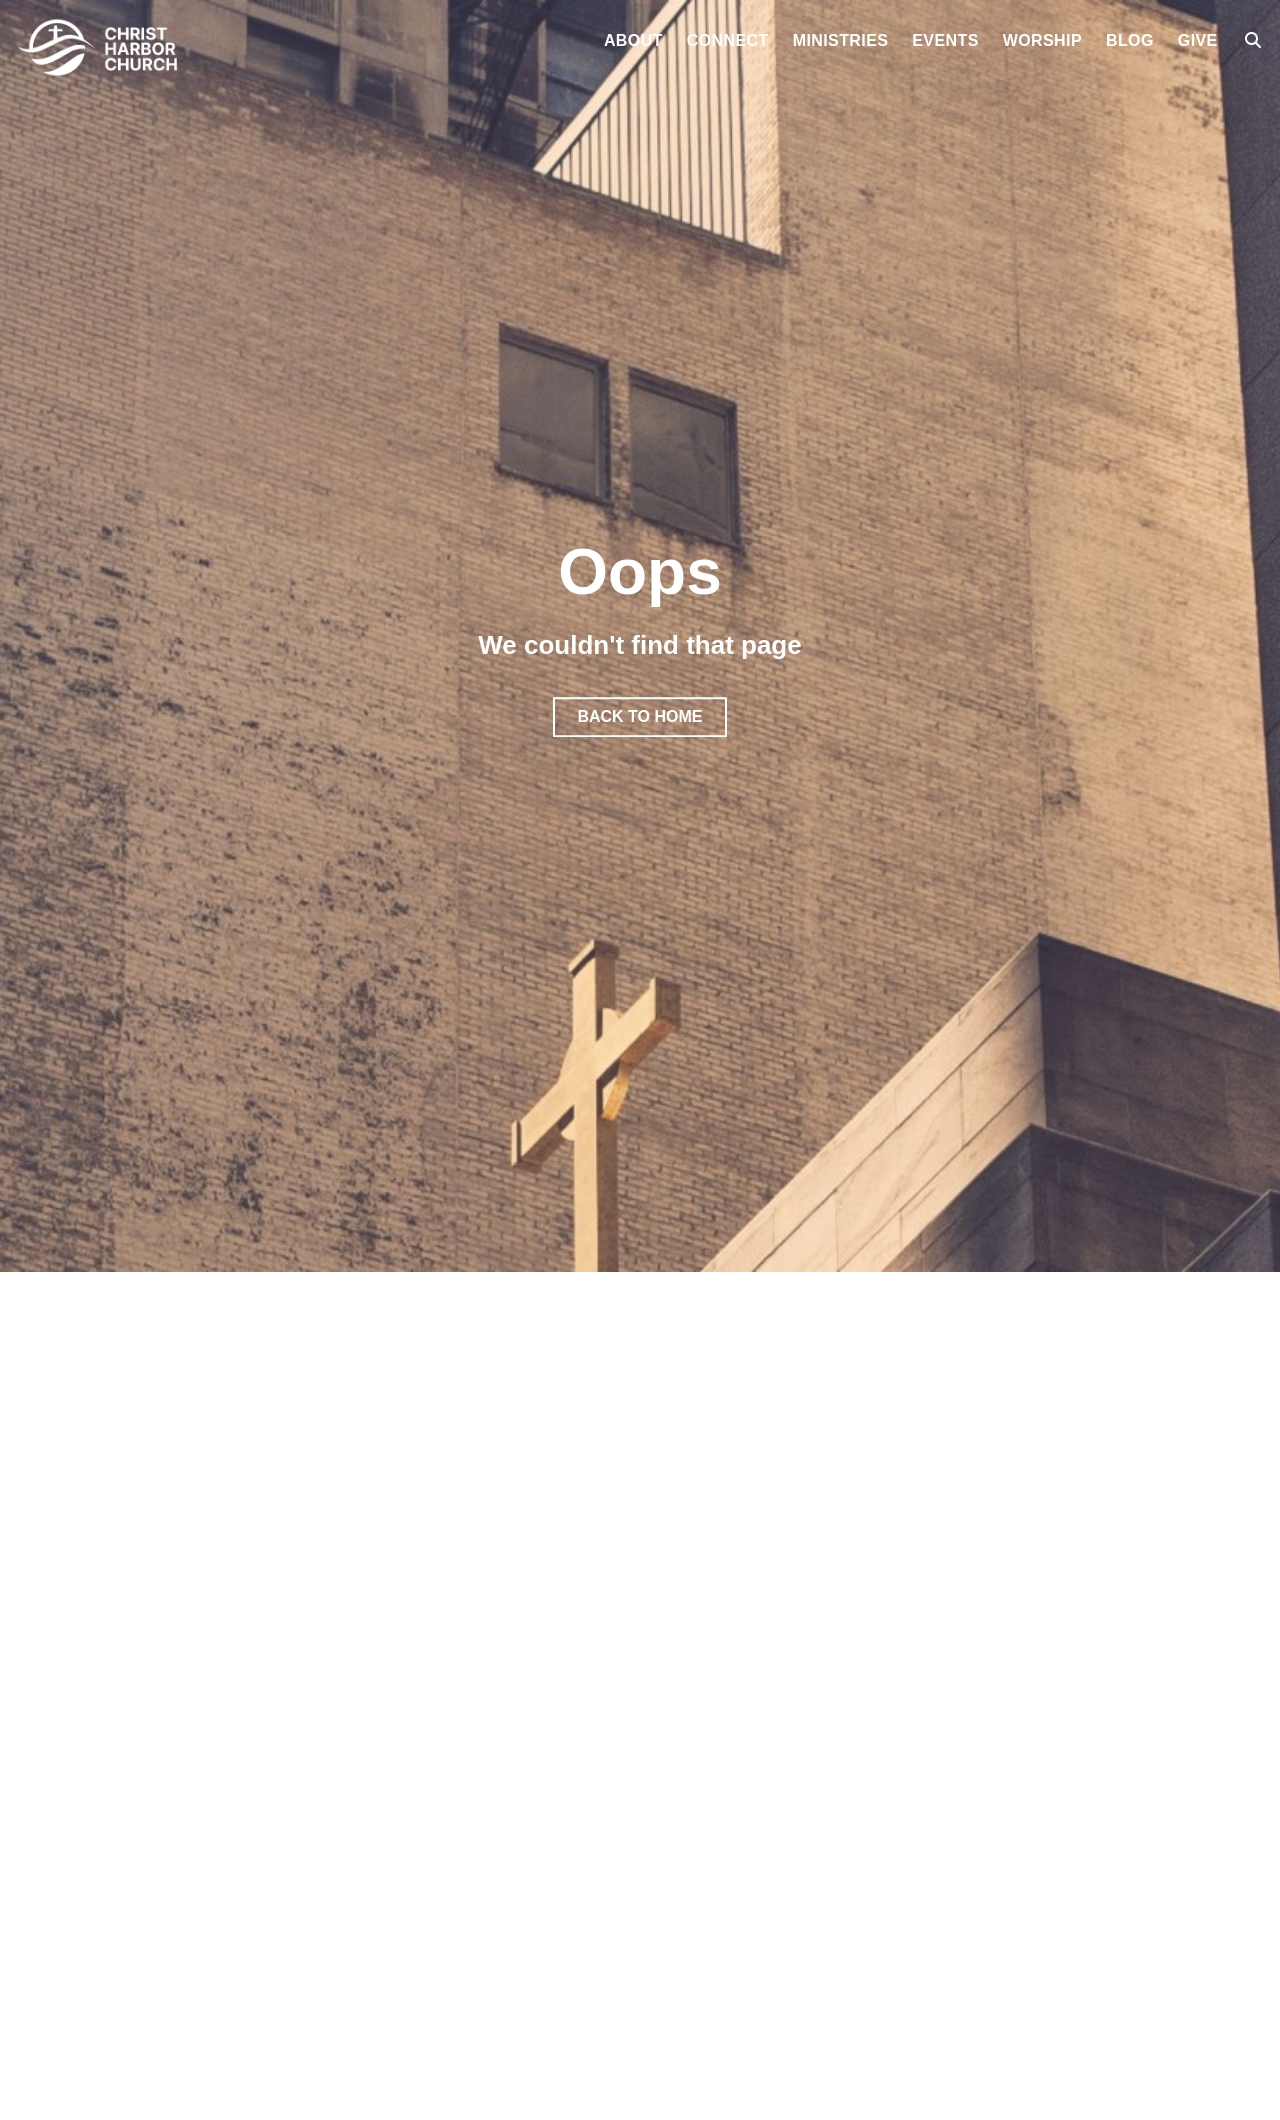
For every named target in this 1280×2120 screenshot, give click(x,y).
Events (945, 41)
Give (1198, 41)
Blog (1130, 41)
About (633, 41)
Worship (1042, 41)
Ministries (841, 41)
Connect (728, 41)
